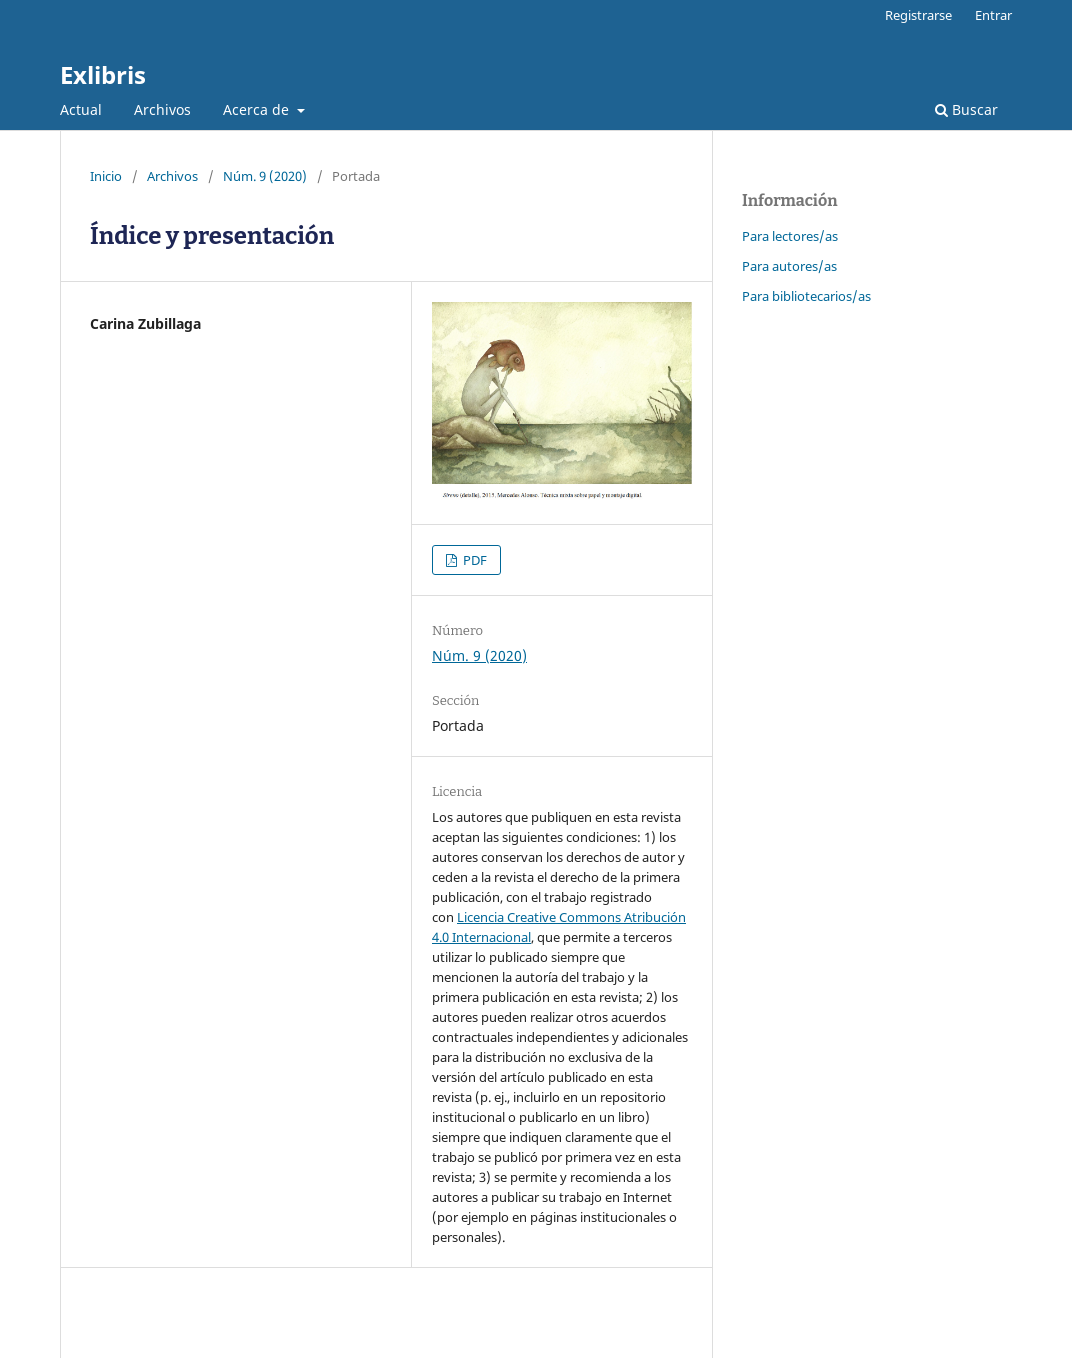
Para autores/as (789, 266)
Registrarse (918, 15)
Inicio (106, 176)
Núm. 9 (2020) (265, 176)
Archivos (162, 109)
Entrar (993, 15)
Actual (81, 109)
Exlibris (103, 74)
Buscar (966, 109)
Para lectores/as (790, 236)
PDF (473, 560)
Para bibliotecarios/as (806, 296)
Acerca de (258, 109)
